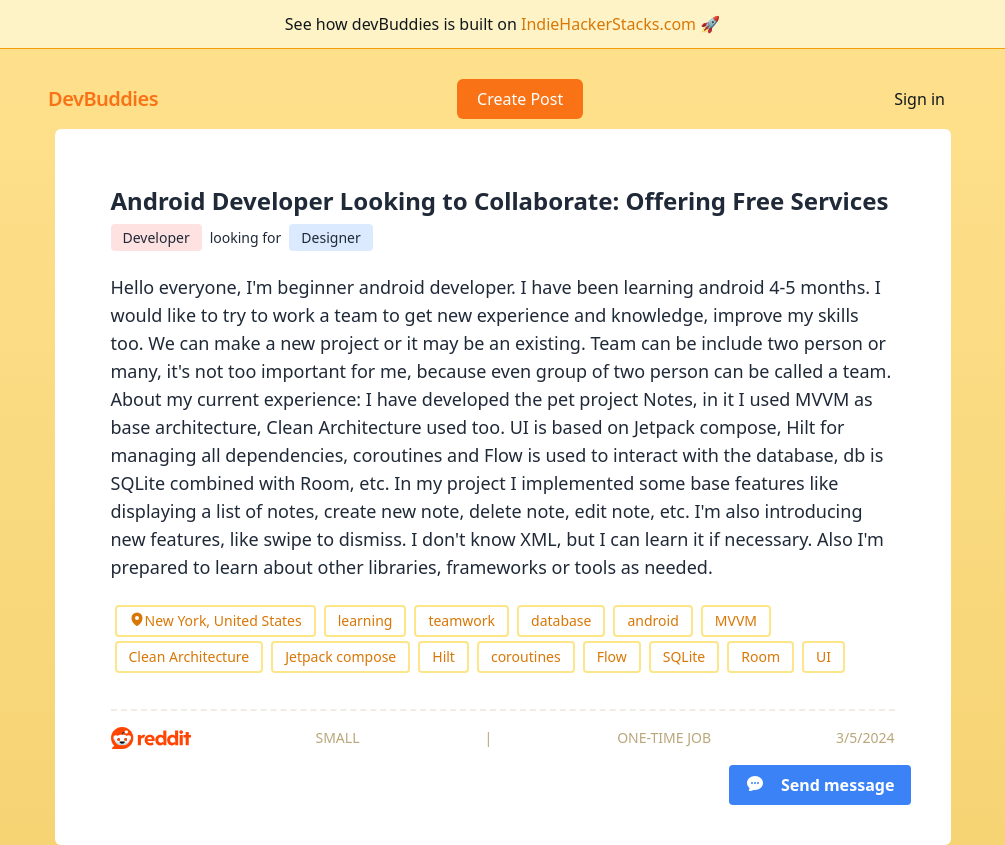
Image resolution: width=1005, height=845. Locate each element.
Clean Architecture (189, 656)
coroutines (526, 656)
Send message (820, 784)
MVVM (736, 620)
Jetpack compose (340, 656)
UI (823, 656)
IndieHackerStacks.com (608, 24)
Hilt (443, 656)
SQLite (684, 656)
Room (760, 656)
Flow (612, 656)
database (561, 620)
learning (365, 620)
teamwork (461, 620)
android (652, 620)
